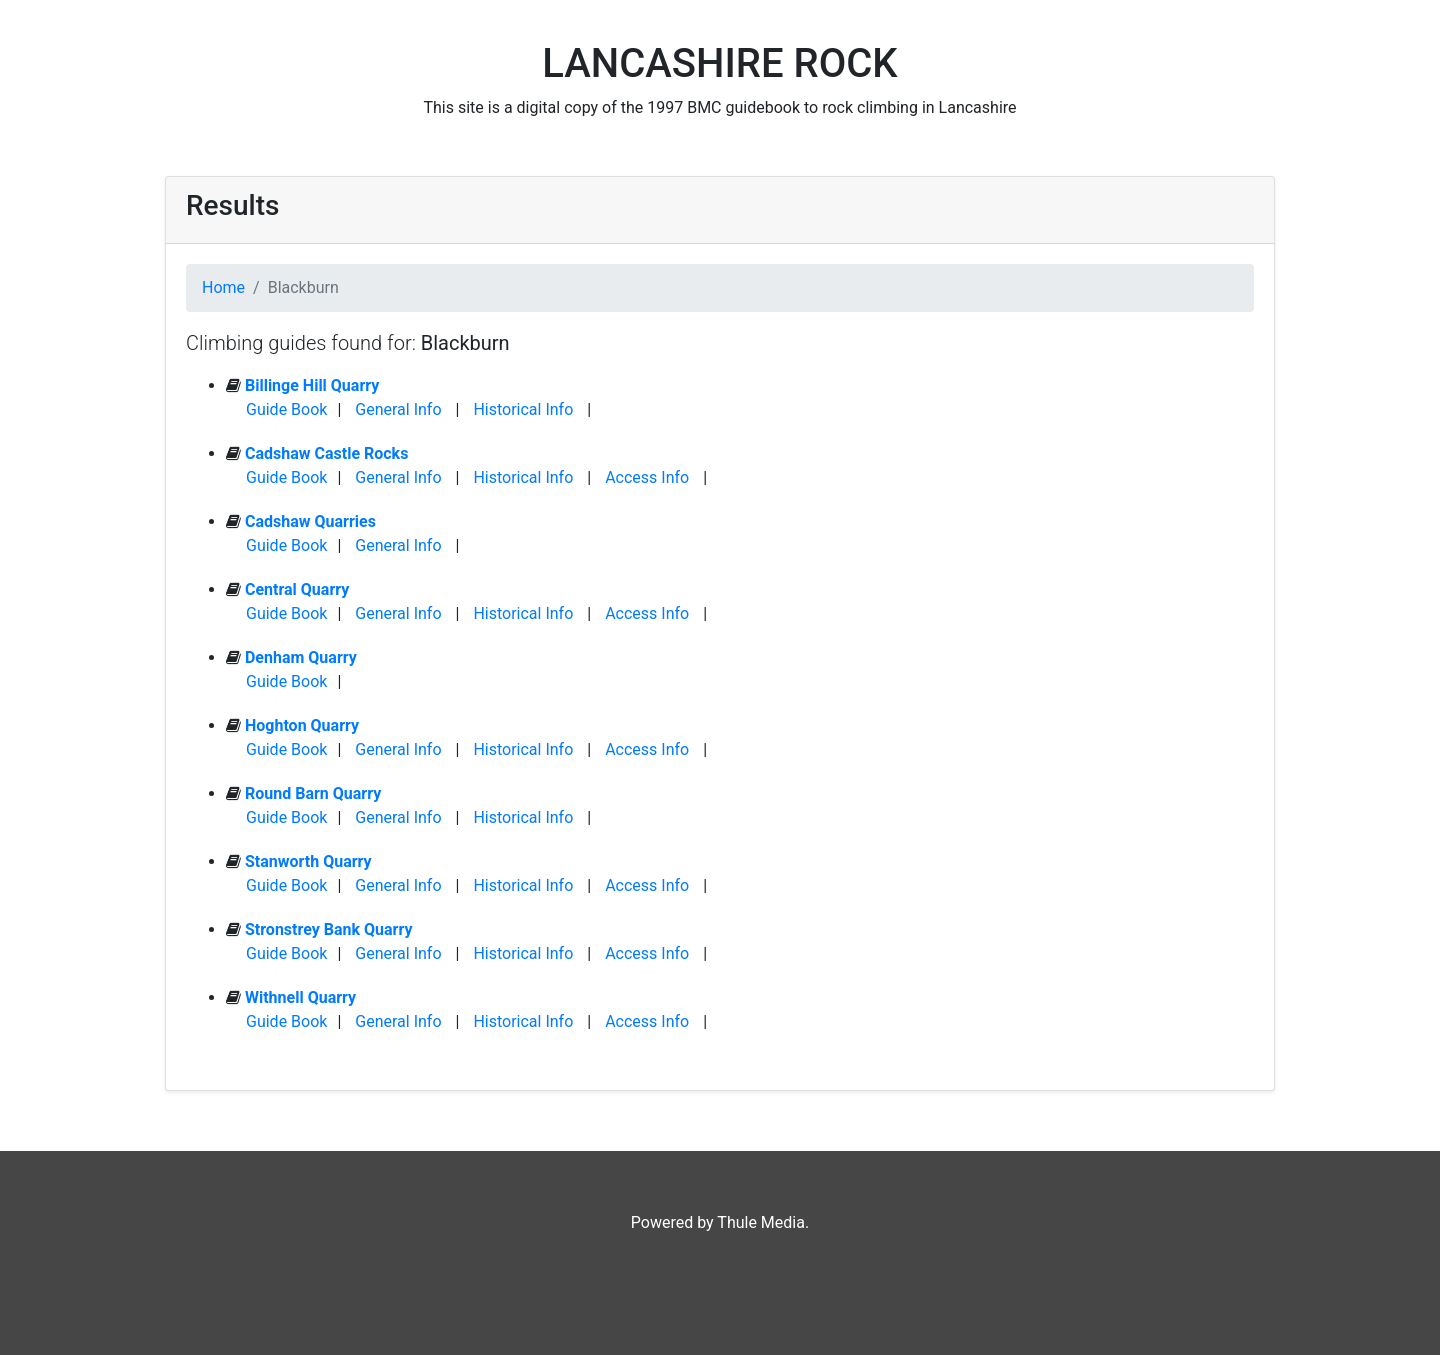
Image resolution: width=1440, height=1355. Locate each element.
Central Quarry (297, 589)
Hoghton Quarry (302, 725)
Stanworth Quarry (308, 861)
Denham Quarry (301, 657)
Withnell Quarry (300, 997)
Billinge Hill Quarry (312, 385)
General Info (398, 409)
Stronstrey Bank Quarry (329, 929)
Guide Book (286, 409)
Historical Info (523, 409)
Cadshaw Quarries (310, 521)
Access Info (647, 477)
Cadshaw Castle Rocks (326, 453)
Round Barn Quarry (313, 793)
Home (223, 287)
